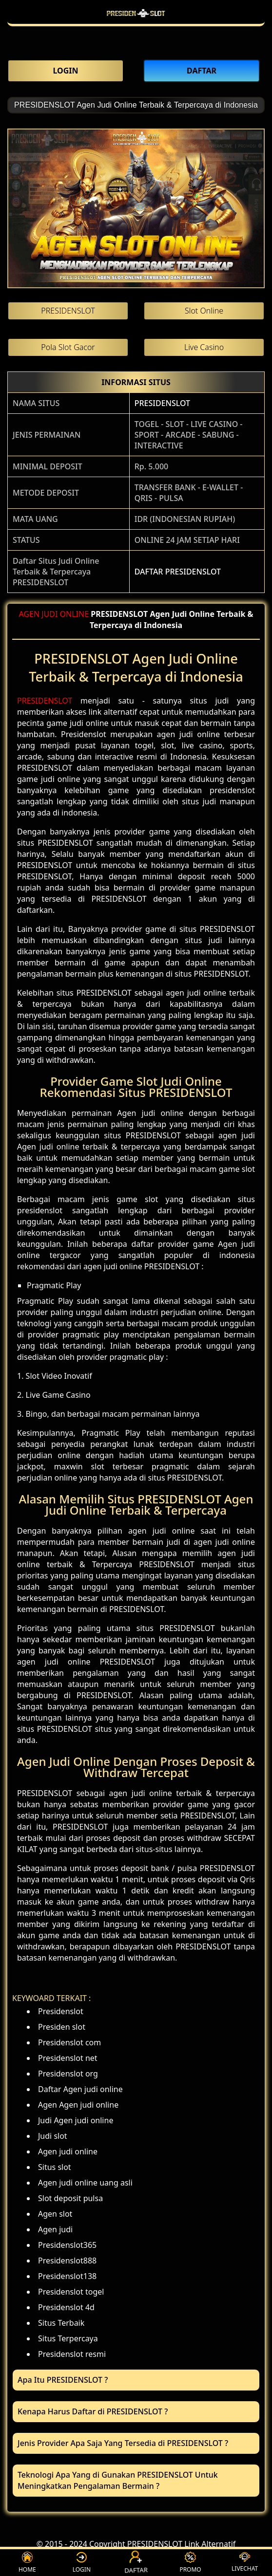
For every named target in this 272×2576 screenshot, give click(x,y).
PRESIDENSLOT (162, 403)
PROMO (190, 2563)
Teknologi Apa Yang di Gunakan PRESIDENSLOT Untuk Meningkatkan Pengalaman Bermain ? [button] (118, 2480)
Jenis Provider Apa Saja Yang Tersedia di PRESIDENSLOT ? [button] (123, 2443)
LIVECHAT (245, 2562)
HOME (27, 2563)
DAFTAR (136, 2563)
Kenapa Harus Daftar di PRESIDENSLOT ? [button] (93, 2411)
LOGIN (82, 2563)
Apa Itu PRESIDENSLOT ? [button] (63, 2379)
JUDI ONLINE (65, 614)
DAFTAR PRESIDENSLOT (178, 571)
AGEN (29, 614)
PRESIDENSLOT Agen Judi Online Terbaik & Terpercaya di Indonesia (136, 105)
